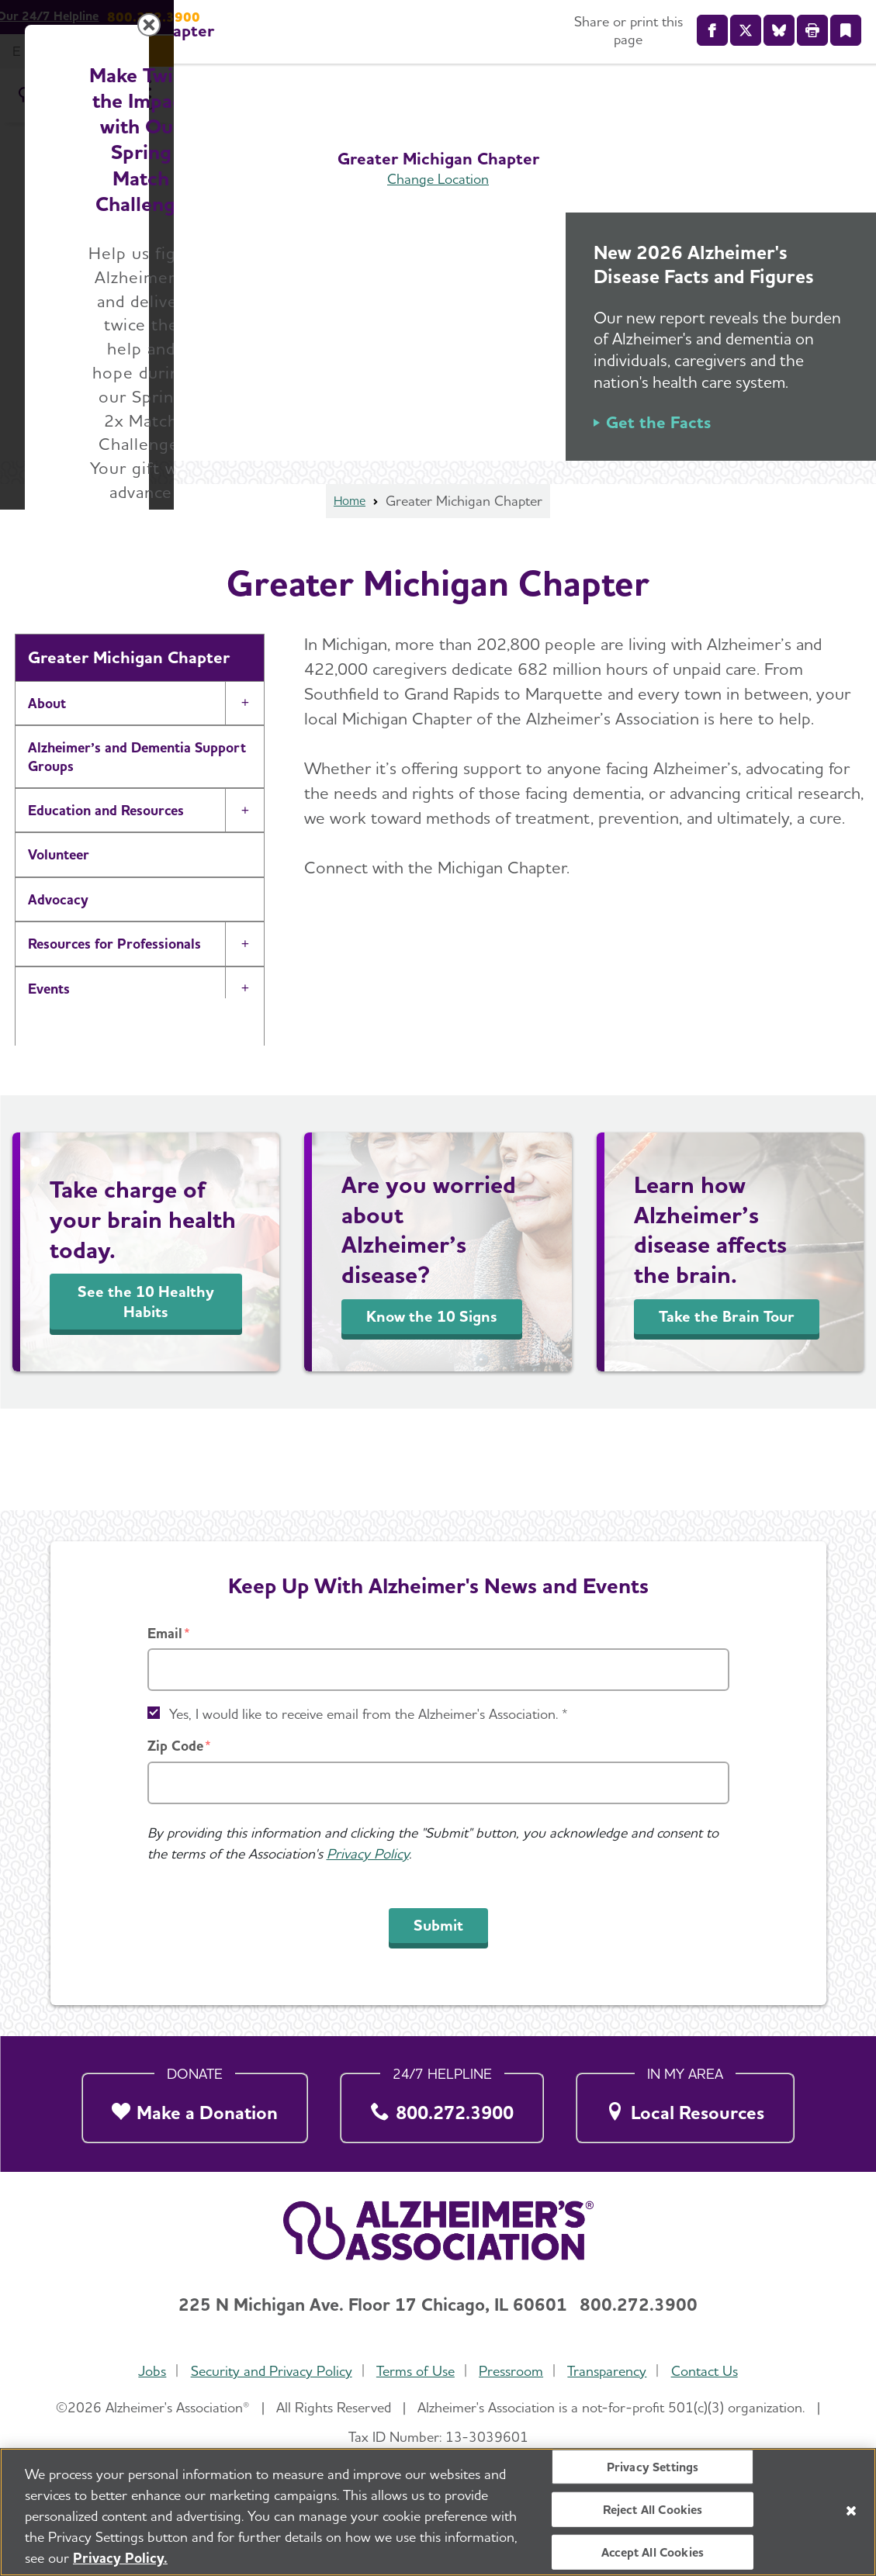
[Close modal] (807, 1089)
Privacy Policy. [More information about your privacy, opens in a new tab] (120, 2562)
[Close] (851, 2515)
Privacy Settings (653, 2471)
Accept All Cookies (652, 2557)
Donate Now (609, 1432)
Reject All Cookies (653, 2514)
